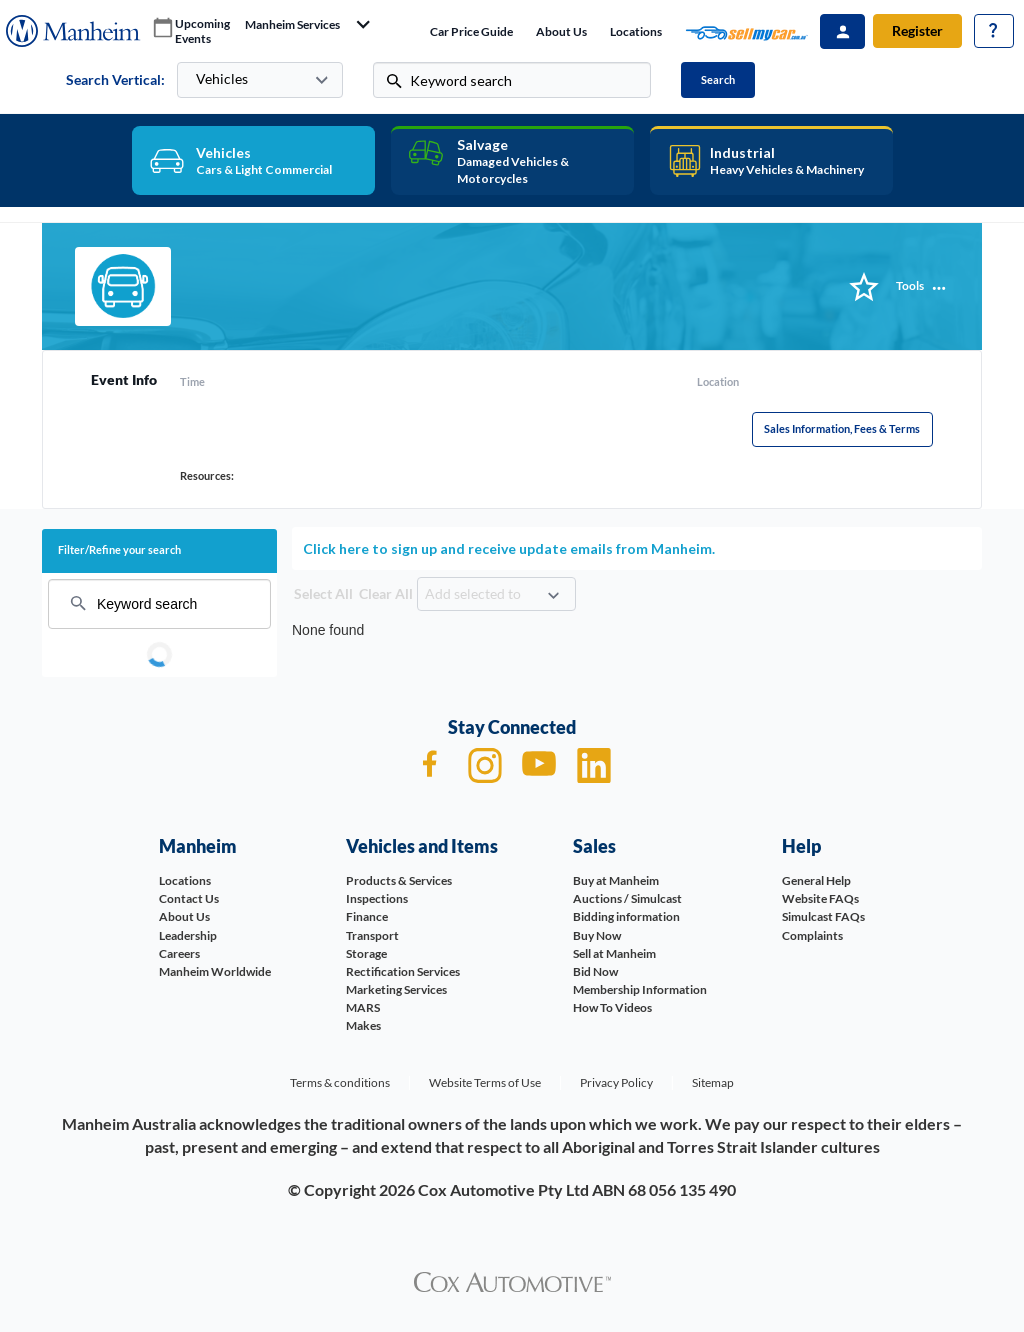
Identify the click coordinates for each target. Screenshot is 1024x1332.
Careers (179, 953)
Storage (366, 953)
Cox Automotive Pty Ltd (503, 1189)
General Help (816, 880)
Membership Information (640, 989)
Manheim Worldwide (215, 971)
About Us (561, 31)
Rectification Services (403, 971)
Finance (367, 916)
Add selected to (473, 593)
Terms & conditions (340, 1082)
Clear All (386, 593)
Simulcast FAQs (823, 916)
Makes (363, 1025)
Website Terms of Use (485, 1082)
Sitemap (713, 1082)
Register (917, 30)
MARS (363, 1007)
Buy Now (597, 935)
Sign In (842, 31)
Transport (372, 935)
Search (718, 80)
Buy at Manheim (616, 880)
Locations (636, 31)
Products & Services (399, 880)
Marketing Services (396, 989)
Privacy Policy (616, 1082)
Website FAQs (820, 898)
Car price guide (471, 31)
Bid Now (595, 971)
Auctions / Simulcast (627, 898)
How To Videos (612, 1007)
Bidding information (626, 916)
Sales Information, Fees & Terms (842, 429)
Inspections (377, 898)
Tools (910, 286)
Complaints (812, 935)
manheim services (292, 25)
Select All (323, 593)
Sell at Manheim (614, 953)
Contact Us (189, 898)
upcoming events (202, 31)
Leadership (188, 935)
